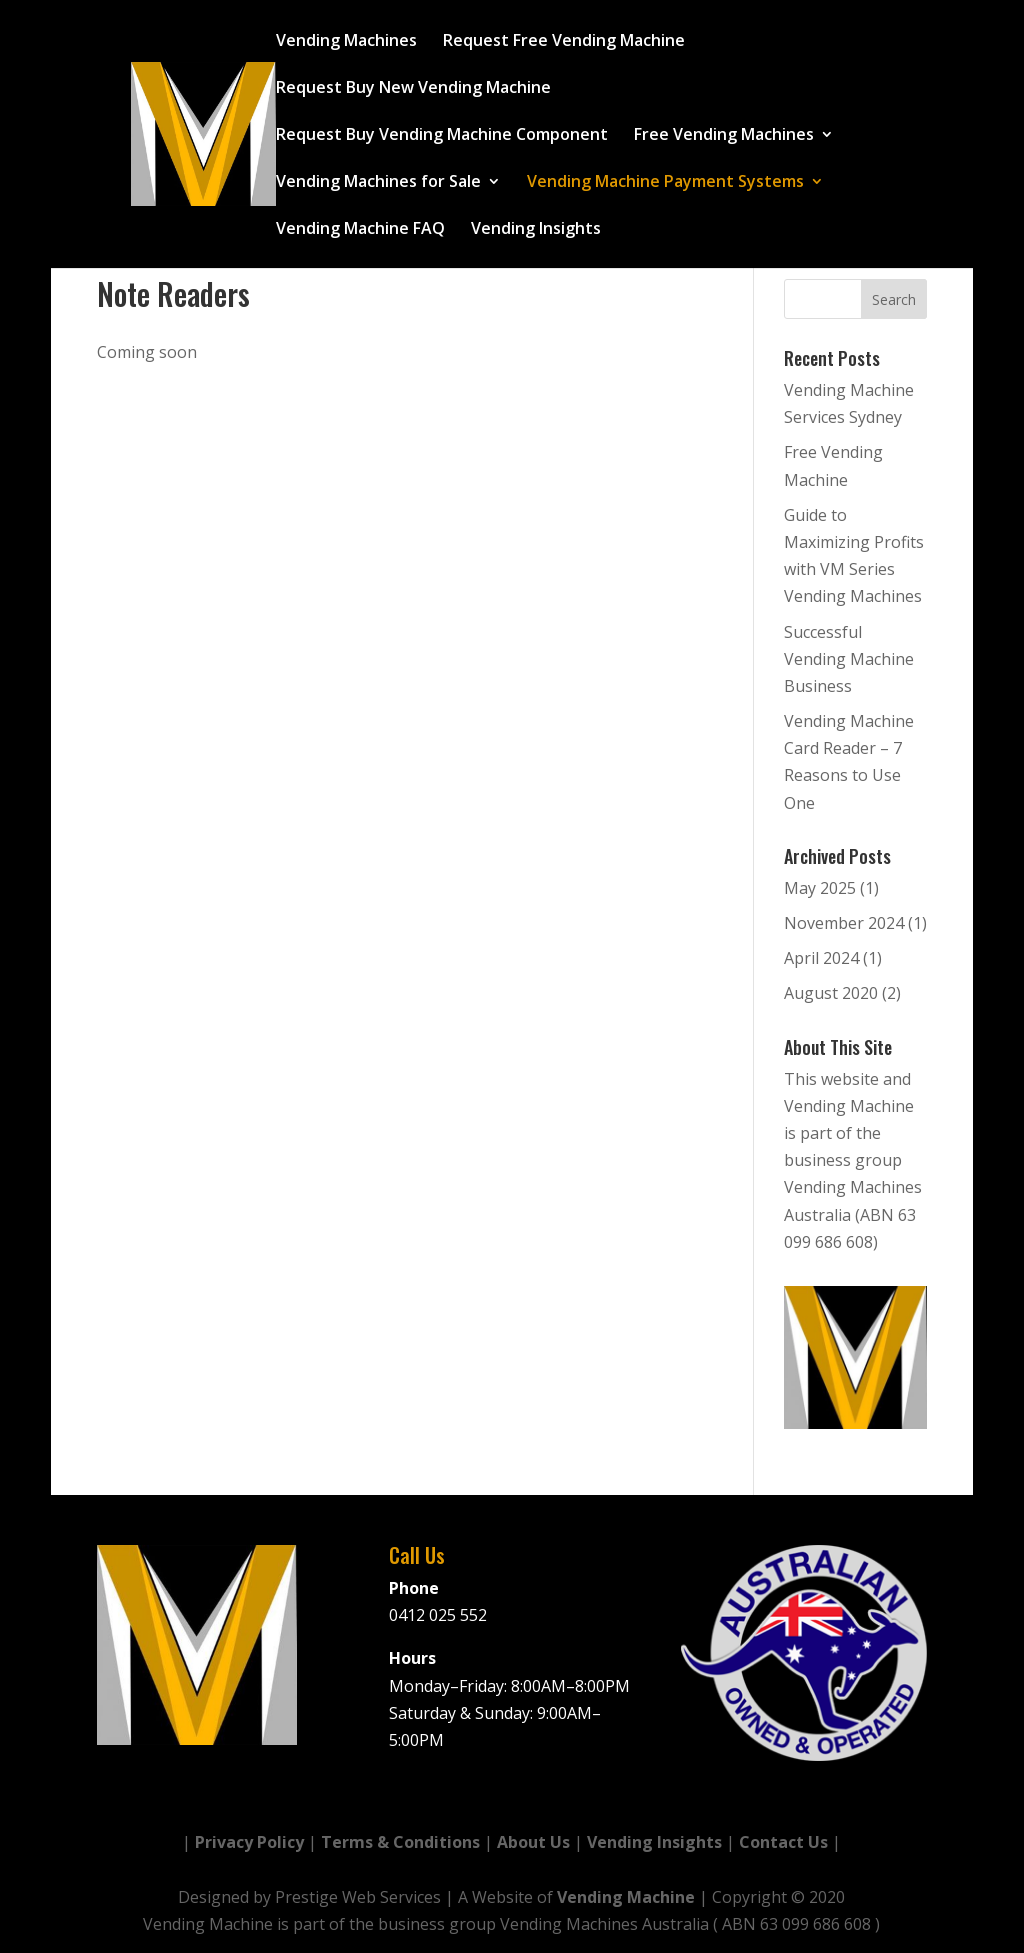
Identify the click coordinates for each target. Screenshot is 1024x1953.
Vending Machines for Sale (378, 183)
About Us (533, 1842)
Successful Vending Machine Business (849, 659)
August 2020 (831, 993)
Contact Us (783, 1842)
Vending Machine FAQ (360, 230)
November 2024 (844, 923)
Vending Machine (626, 1897)
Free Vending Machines (724, 136)
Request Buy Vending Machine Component (442, 136)
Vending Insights (536, 230)
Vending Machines (346, 42)
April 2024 (821, 958)
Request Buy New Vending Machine (413, 89)
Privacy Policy (249, 1842)
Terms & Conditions (400, 1842)
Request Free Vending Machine (564, 42)
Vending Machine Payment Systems (665, 183)
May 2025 (820, 888)
